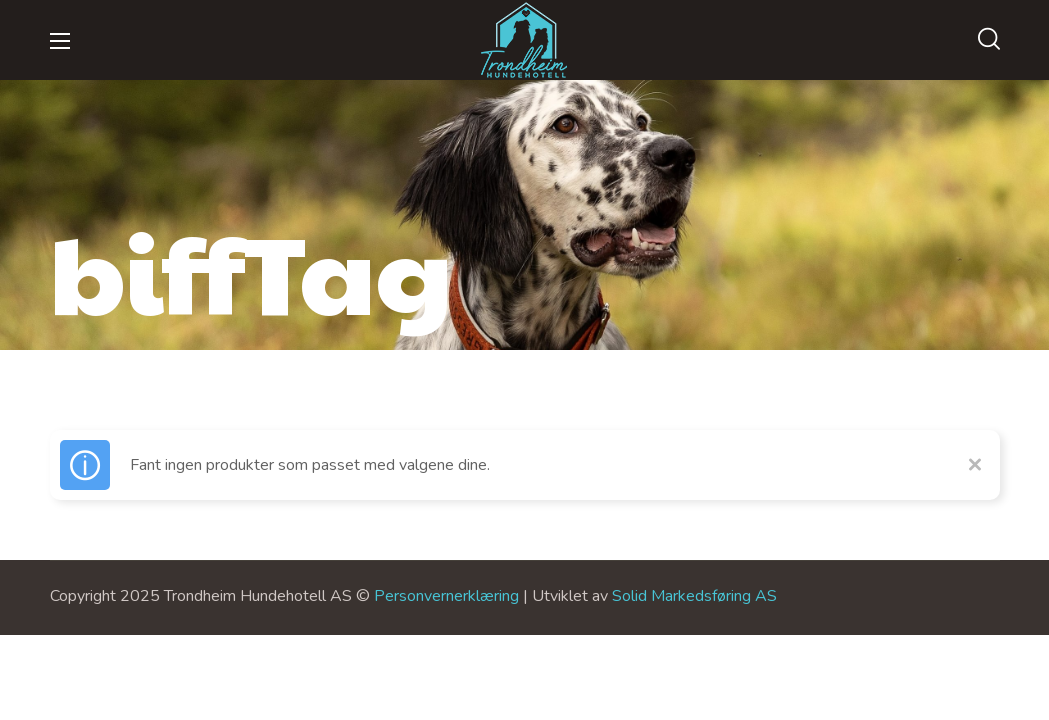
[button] (989, 40)
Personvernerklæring (446, 596)
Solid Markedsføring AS (694, 596)
